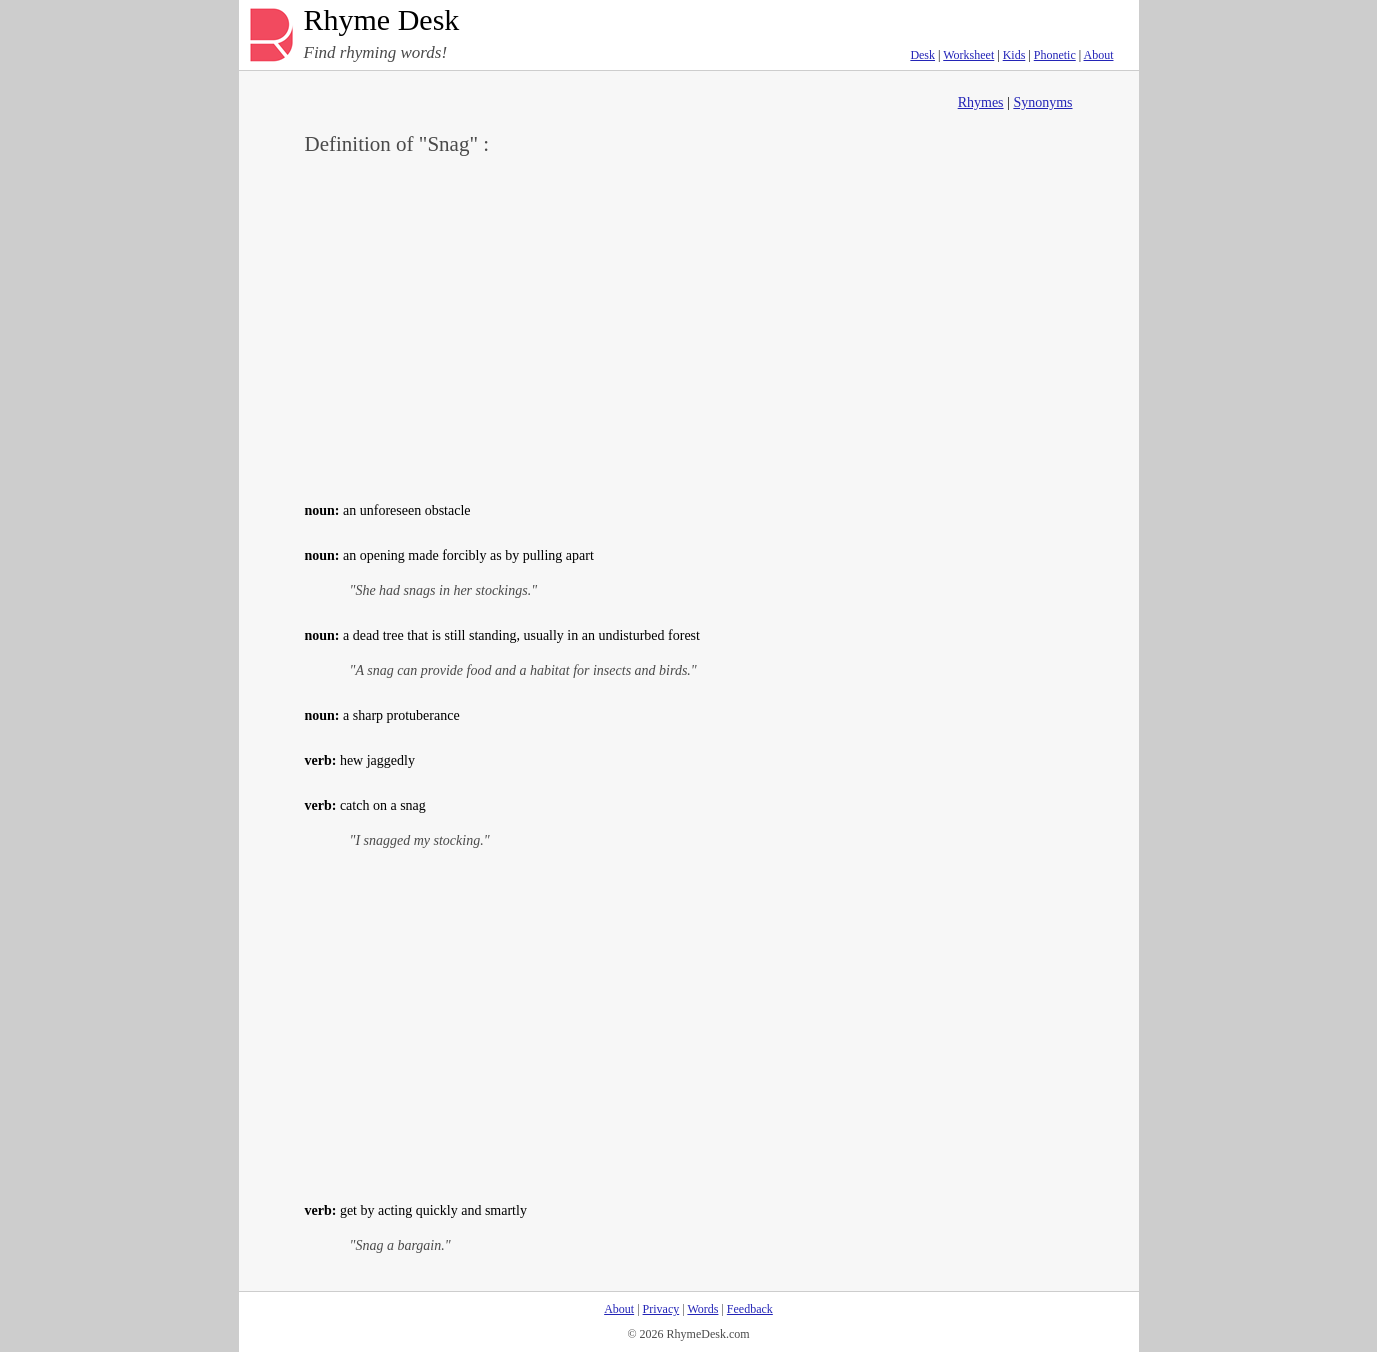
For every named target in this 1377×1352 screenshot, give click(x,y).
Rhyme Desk (382, 20)
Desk (922, 55)
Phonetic (1055, 55)
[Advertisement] (689, 326)
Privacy (661, 1309)
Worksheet (968, 55)
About (1099, 55)
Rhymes (981, 102)
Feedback (750, 1309)
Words (702, 1309)
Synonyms (1042, 102)
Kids (1014, 55)
